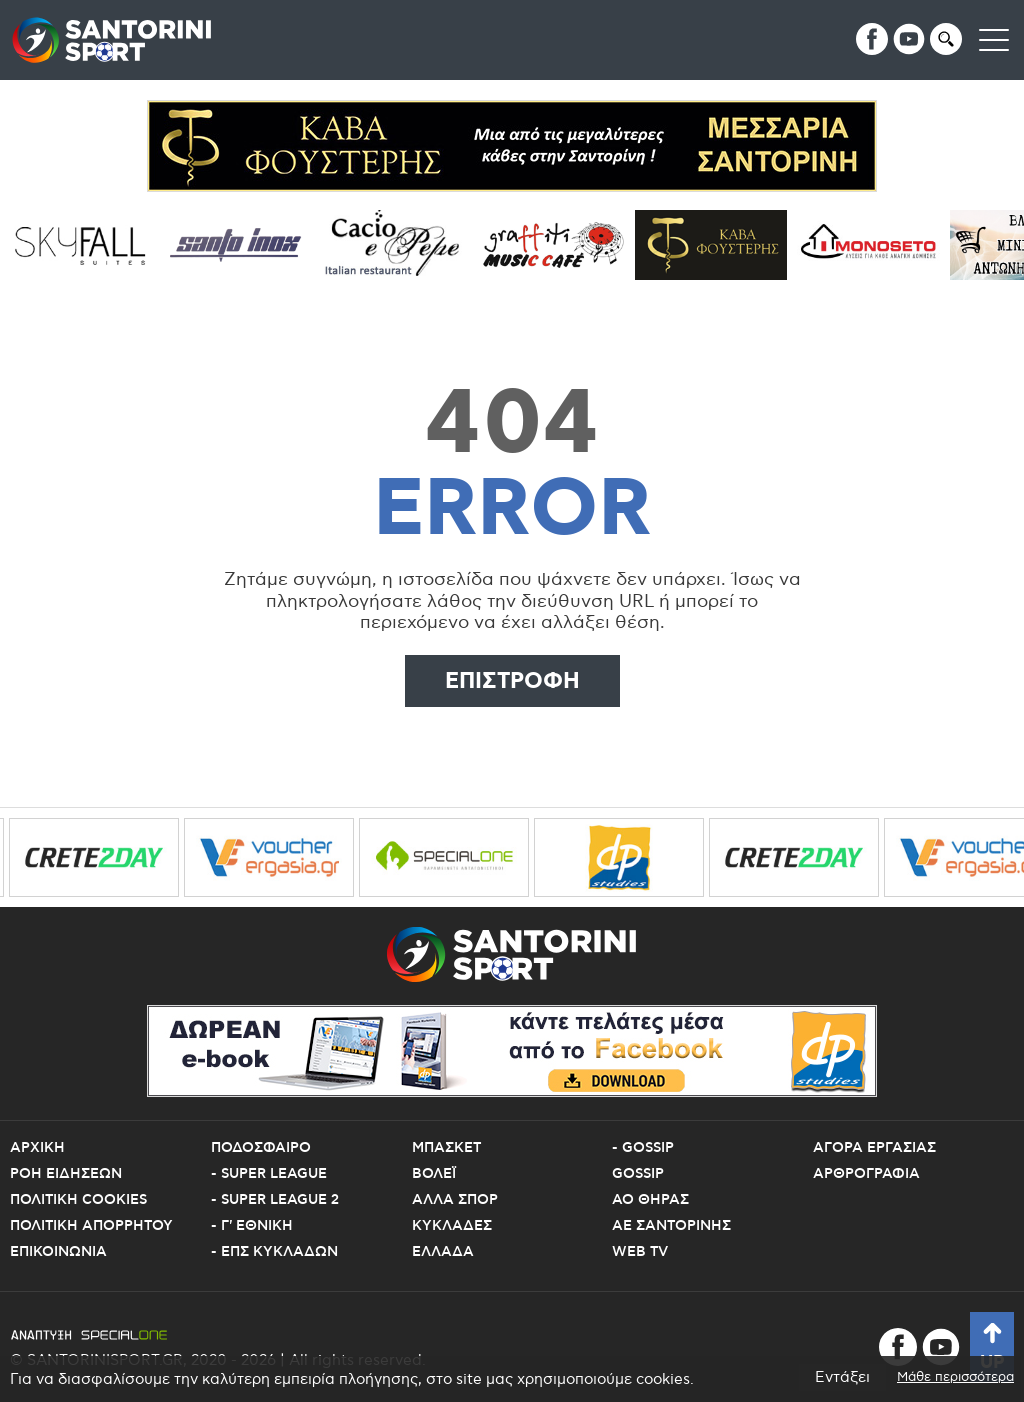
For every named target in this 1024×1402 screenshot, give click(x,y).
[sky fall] (86, 245)
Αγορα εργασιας (874, 1148)
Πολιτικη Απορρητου (91, 1226)
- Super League (269, 1174)
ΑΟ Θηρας (650, 1200)
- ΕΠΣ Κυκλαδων (274, 1252)
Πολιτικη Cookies (78, 1200)
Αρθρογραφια (866, 1174)
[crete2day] (103, 857)
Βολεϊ (434, 1174)
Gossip (638, 1174)
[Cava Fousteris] (717, 245)
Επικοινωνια (58, 1252)
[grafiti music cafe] (559, 245)
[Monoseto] (875, 245)
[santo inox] (244, 245)
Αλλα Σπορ (455, 1200)
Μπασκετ (446, 1148)
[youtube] (909, 39)
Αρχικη (37, 1148)
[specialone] (453, 857)
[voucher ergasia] (278, 857)
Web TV (640, 1252)
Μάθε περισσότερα (955, 1377)
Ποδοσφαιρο (261, 1148)
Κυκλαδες (452, 1226)
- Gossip (643, 1148)
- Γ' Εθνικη (252, 1226)
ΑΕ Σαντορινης (671, 1226)
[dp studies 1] (628, 857)
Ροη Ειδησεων (66, 1174)
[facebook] (872, 39)
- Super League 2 (275, 1200)
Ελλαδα (443, 1252)
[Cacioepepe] (402, 245)
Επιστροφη (512, 681)
